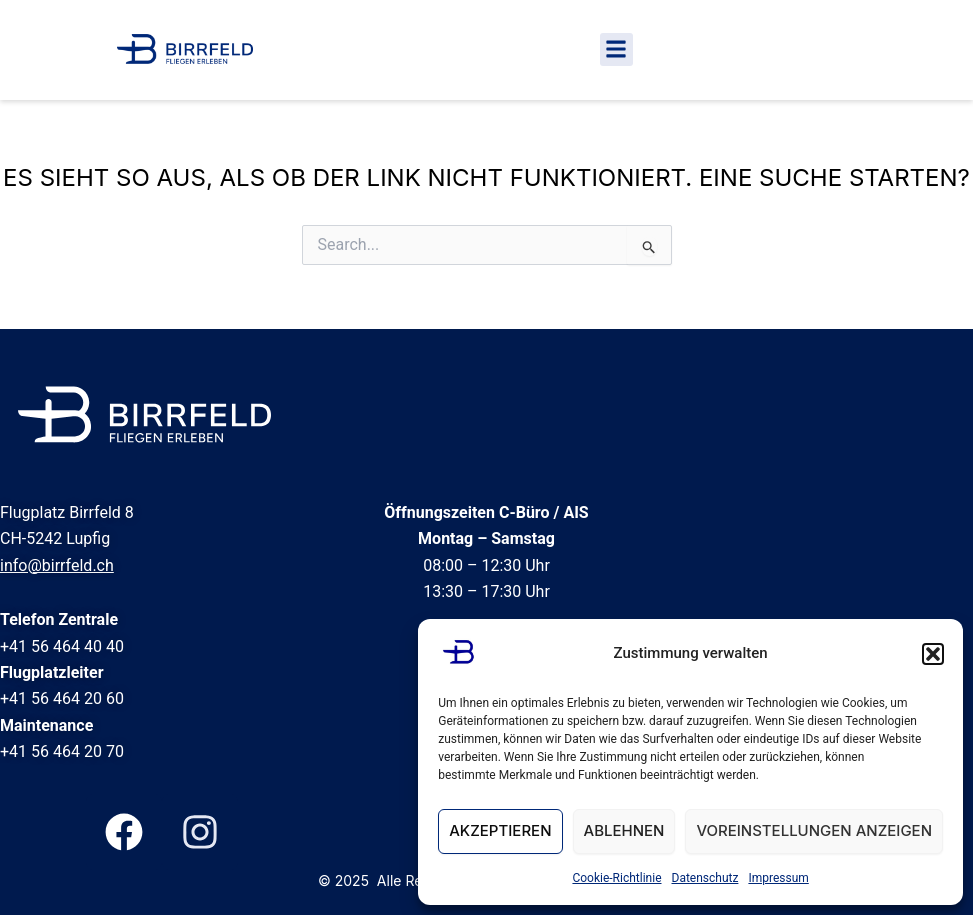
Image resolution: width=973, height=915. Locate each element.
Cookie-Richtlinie (616, 878)
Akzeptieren (500, 830)
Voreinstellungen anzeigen (814, 830)
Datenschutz (705, 878)
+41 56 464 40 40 (62, 646)
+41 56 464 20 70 (62, 751)
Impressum (778, 878)
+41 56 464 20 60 (62, 698)
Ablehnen (624, 830)
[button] (933, 654)
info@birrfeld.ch (57, 565)
